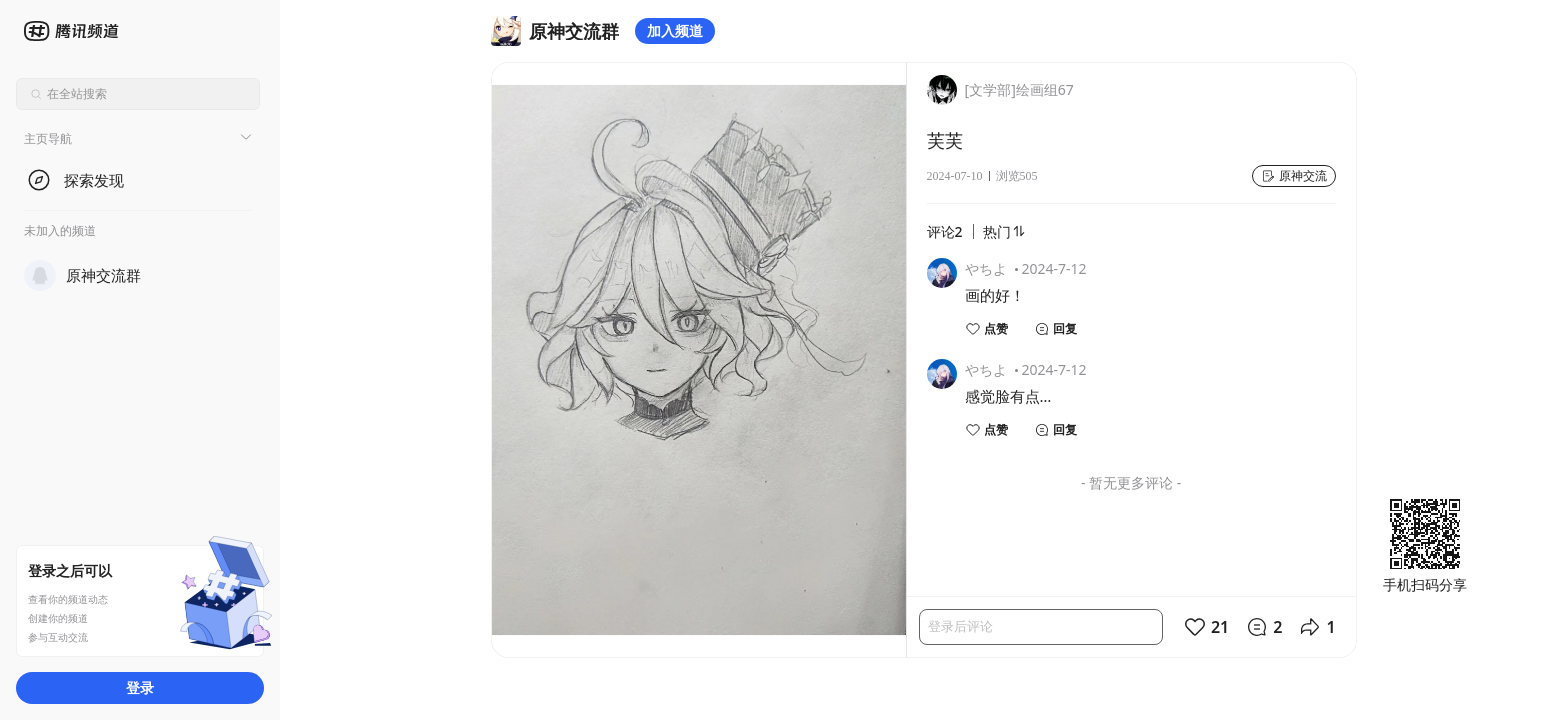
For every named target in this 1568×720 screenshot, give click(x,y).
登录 (140, 687)
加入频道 (675, 30)
